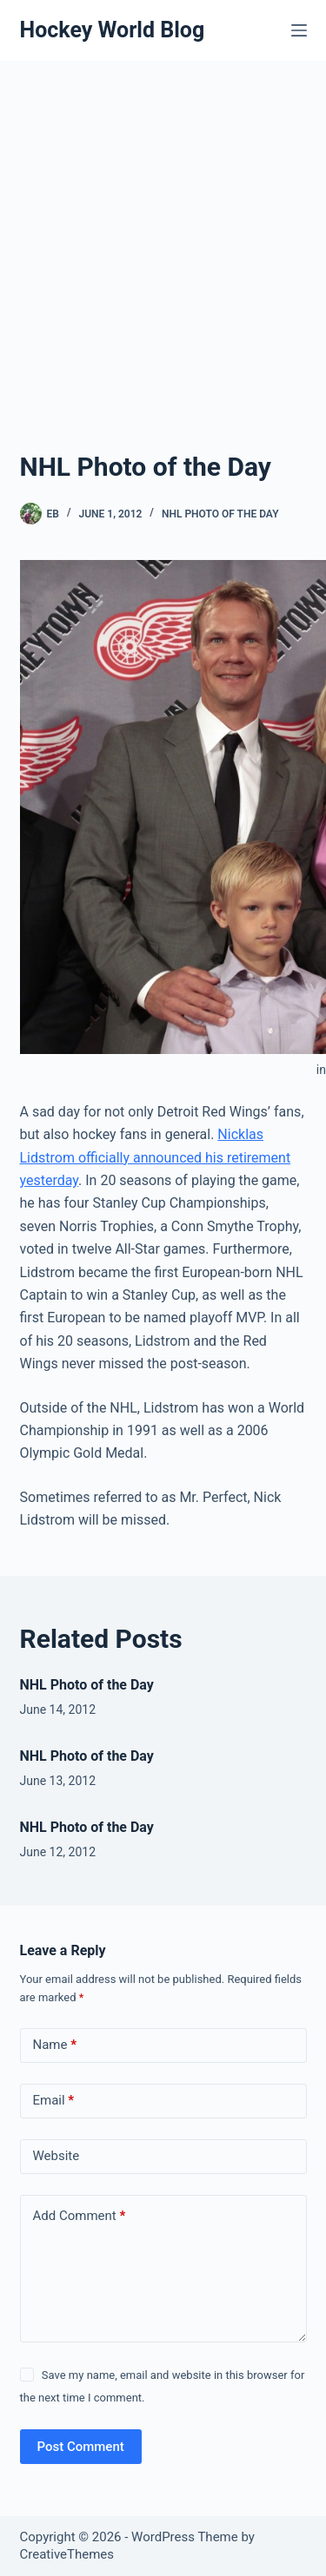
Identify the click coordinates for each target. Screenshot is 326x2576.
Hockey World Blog (112, 30)
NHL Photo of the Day (220, 514)
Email (54, 2101)
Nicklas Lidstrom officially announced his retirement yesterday (155, 1157)
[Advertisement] (163, 275)
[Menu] (299, 30)
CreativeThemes (67, 2554)
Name (55, 2045)
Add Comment (79, 2216)
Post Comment (80, 2446)
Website (56, 2156)
